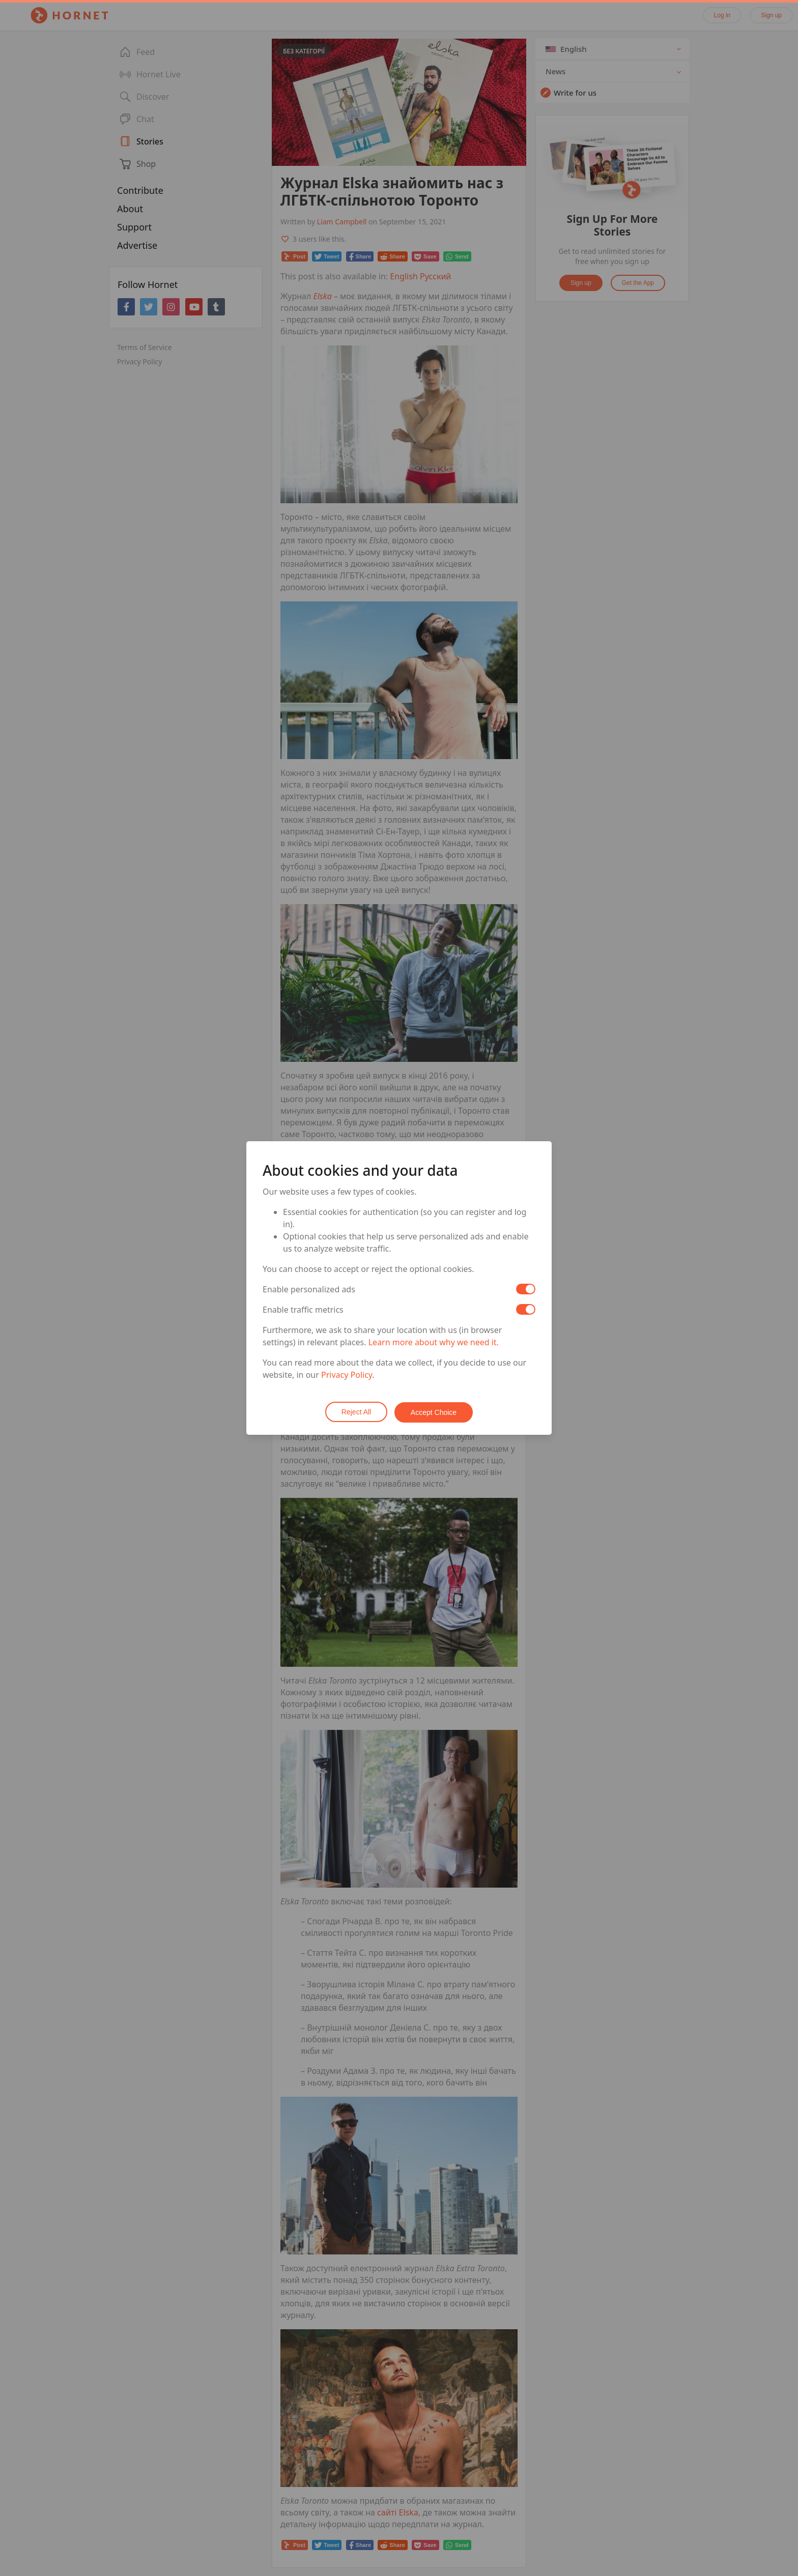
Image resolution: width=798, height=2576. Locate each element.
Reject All (355, 1412)
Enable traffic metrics (303, 1310)
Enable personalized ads (309, 1289)
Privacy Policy (346, 1375)
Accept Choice (434, 1412)
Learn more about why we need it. (433, 1342)
